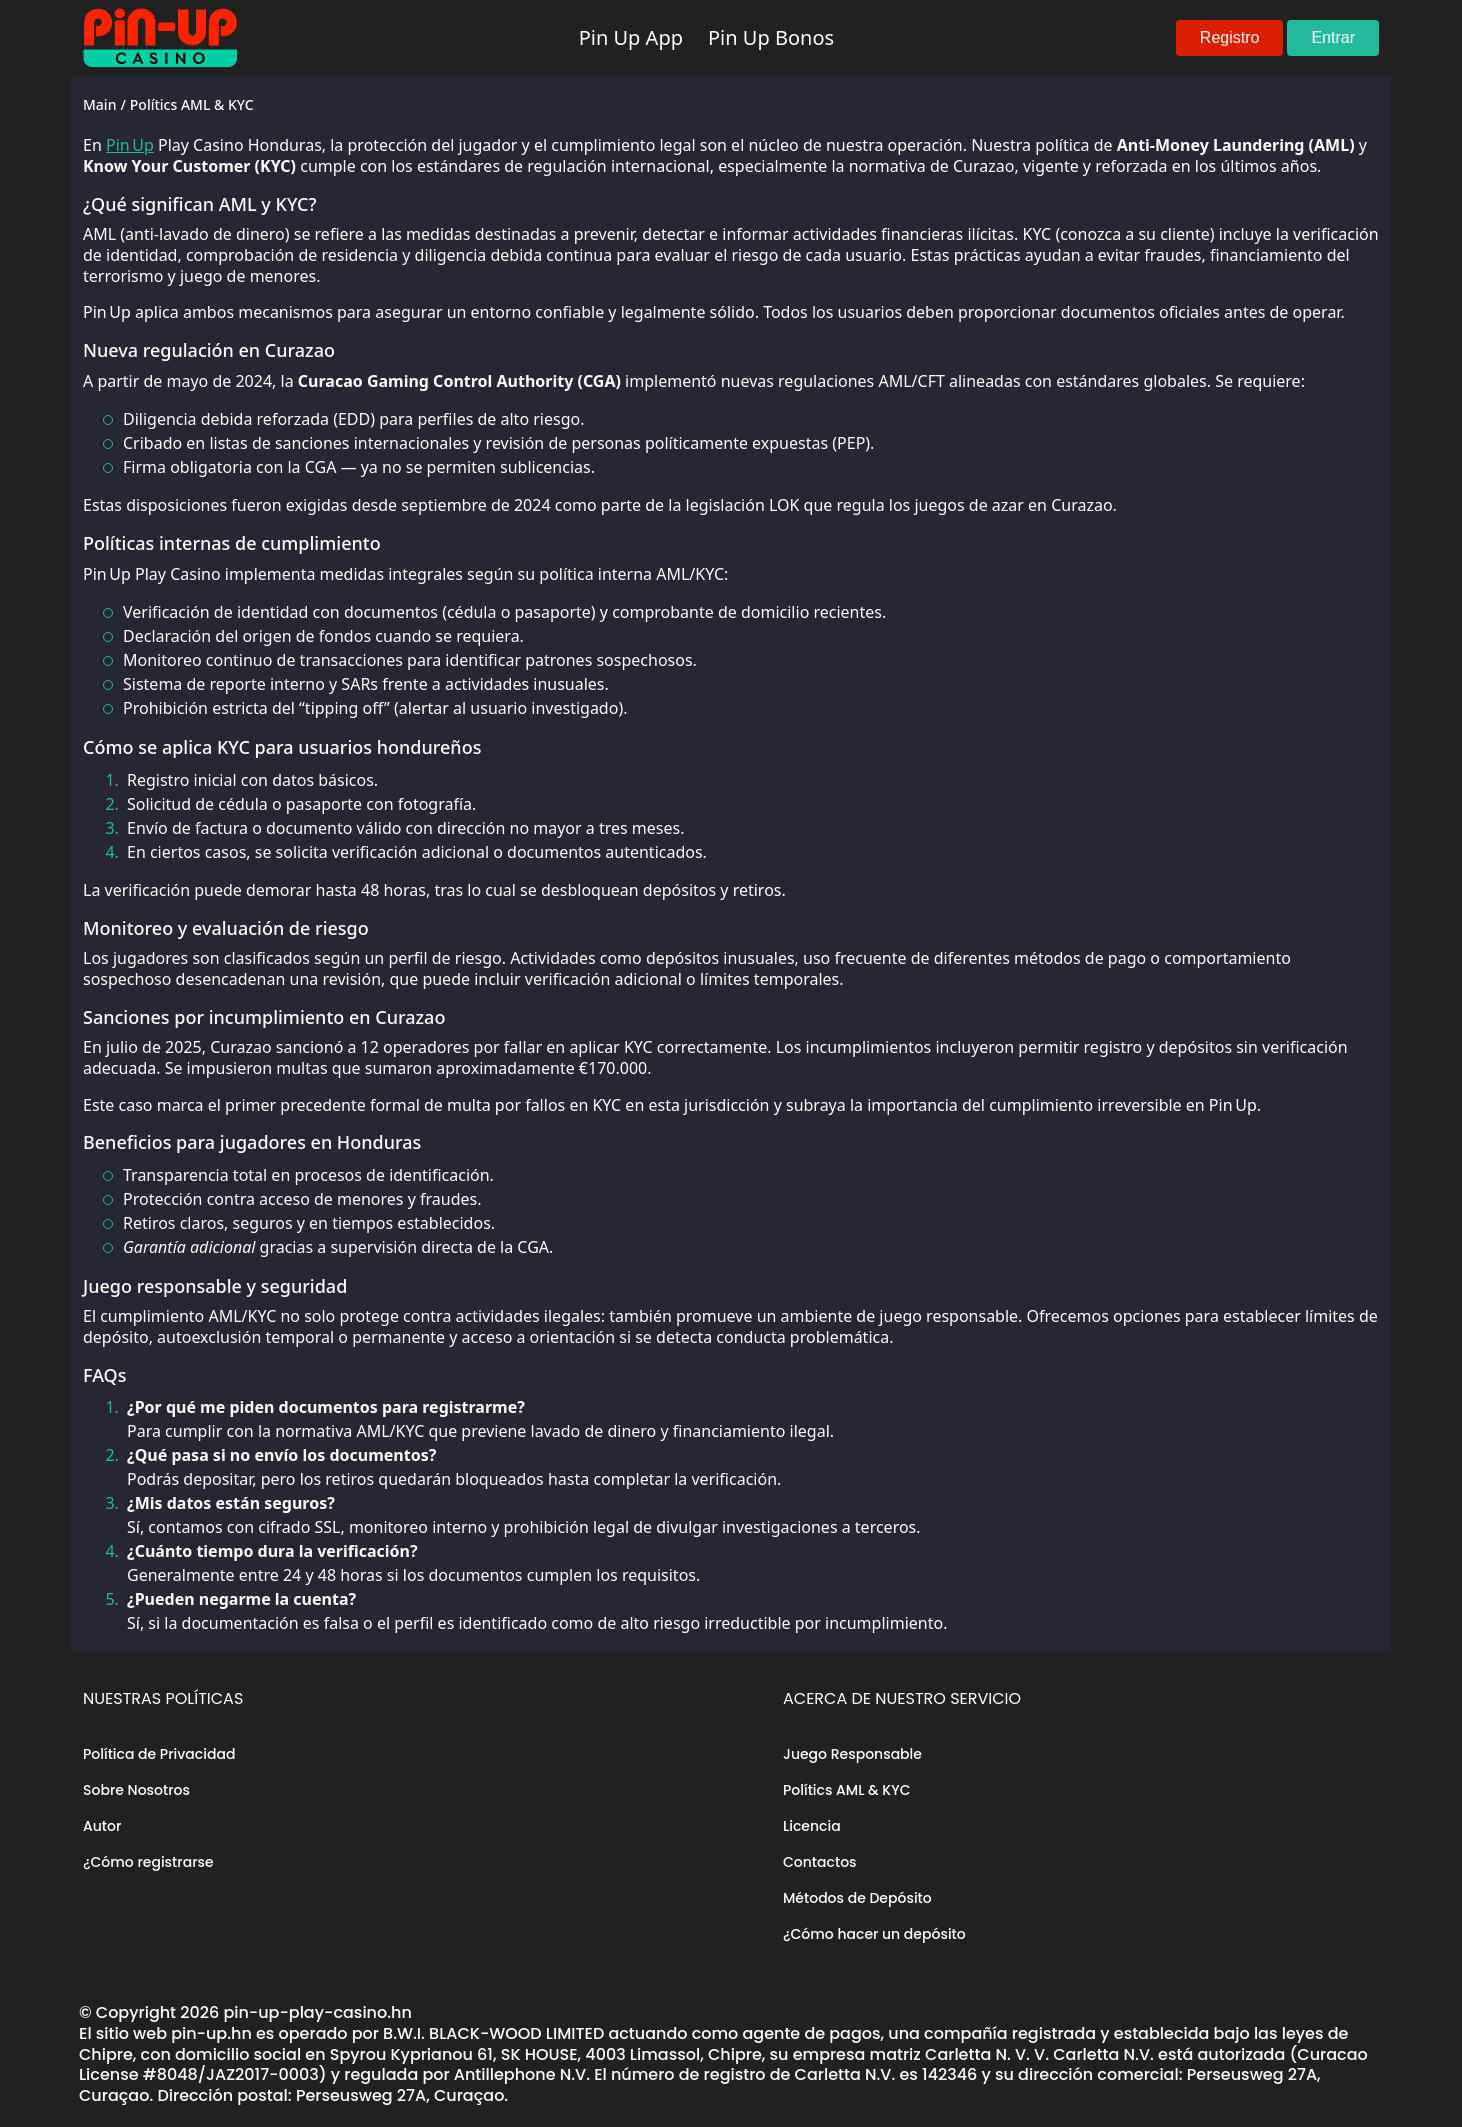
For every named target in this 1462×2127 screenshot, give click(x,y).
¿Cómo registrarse (148, 1862)
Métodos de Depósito (857, 1898)
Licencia (812, 1826)
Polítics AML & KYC (846, 1790)
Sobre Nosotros (136, 1790)
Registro (1230, 37)
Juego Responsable (852, 1754)
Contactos (820, 1862)
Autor (102, 1826)
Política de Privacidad (159, 1754)
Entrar (1333, 37)
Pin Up (130, 145)
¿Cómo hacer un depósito (874, 1934)
